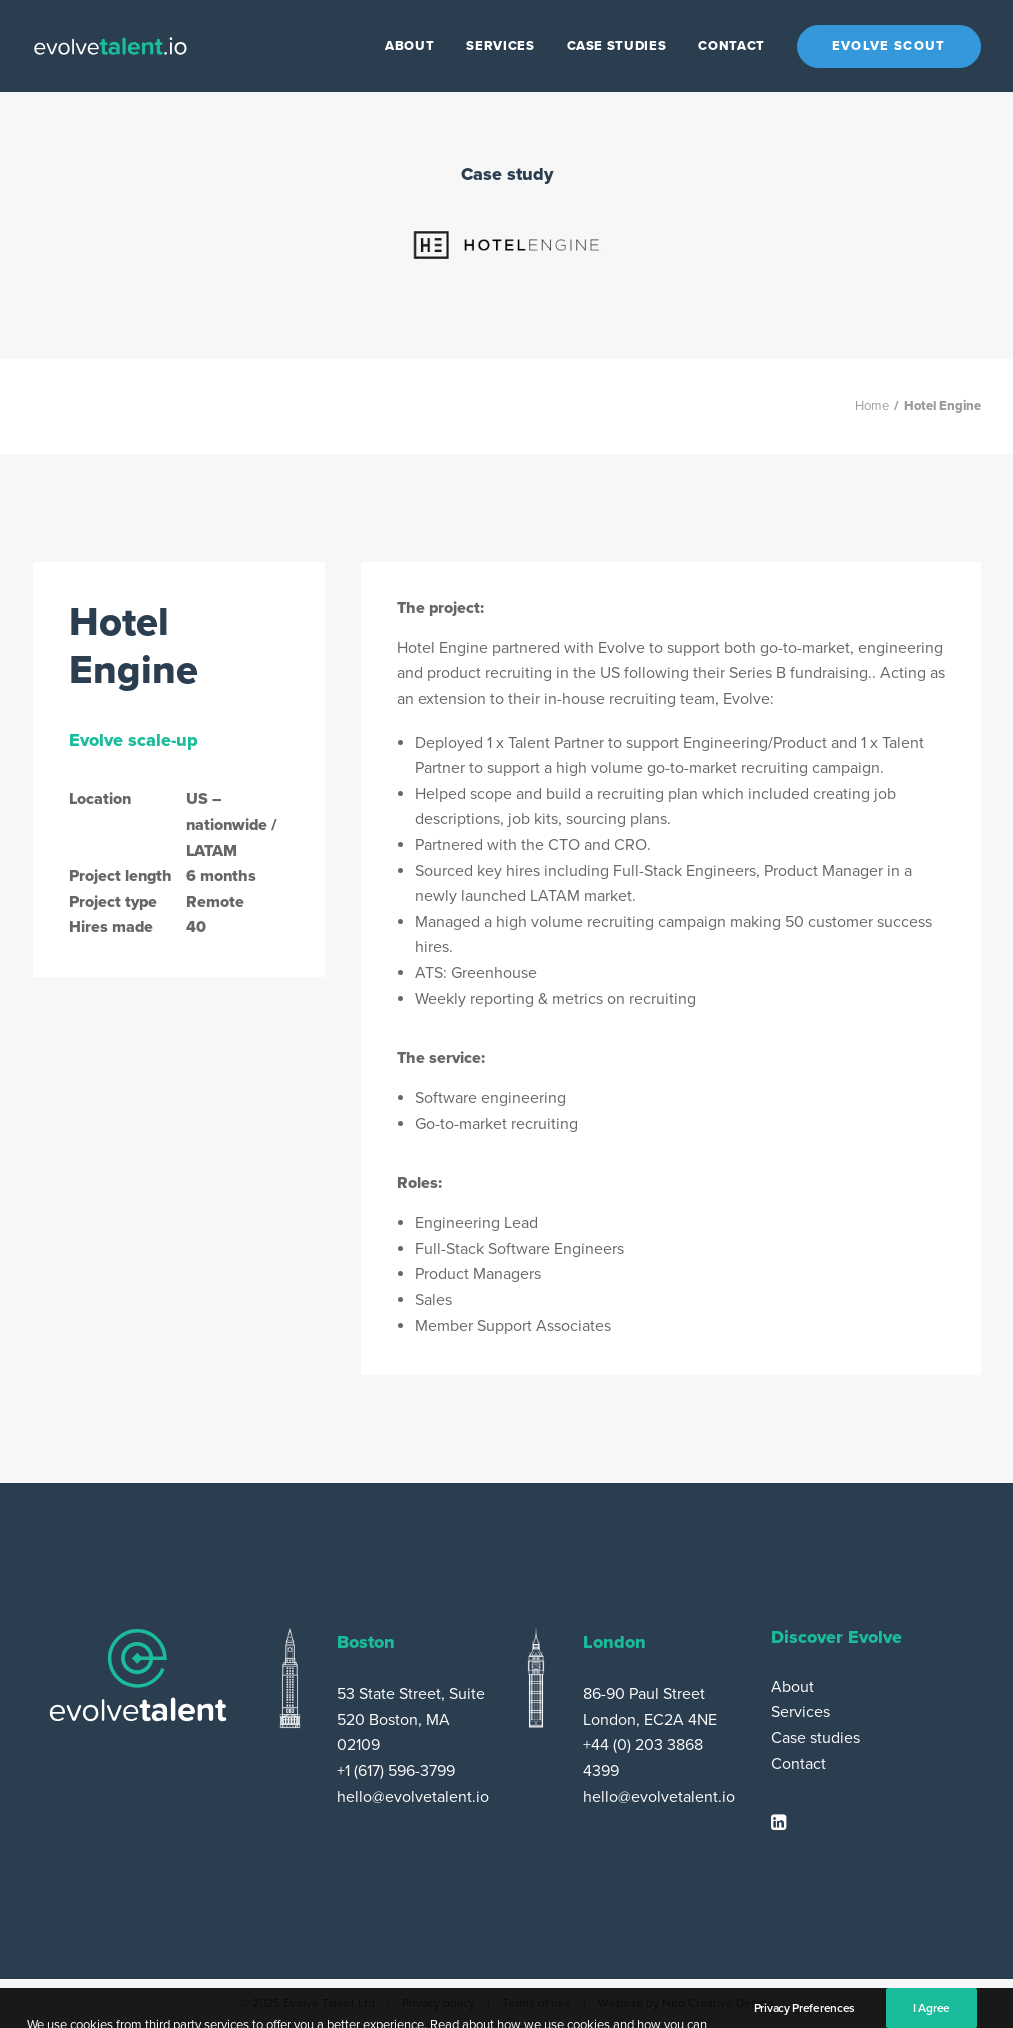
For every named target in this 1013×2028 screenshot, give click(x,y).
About (409, 46)
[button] (778, 1825)
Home (872, 406)
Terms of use (536, 2003)
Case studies (617, 46)
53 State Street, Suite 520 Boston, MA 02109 (411, 1719)
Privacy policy (438, 2003)
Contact (731, 46)
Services (500, 46)
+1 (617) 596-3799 (396, 1771)
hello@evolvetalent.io (413, 1797)
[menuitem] (416, 46)
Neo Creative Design (718, 2003)
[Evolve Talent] (110, 46)
